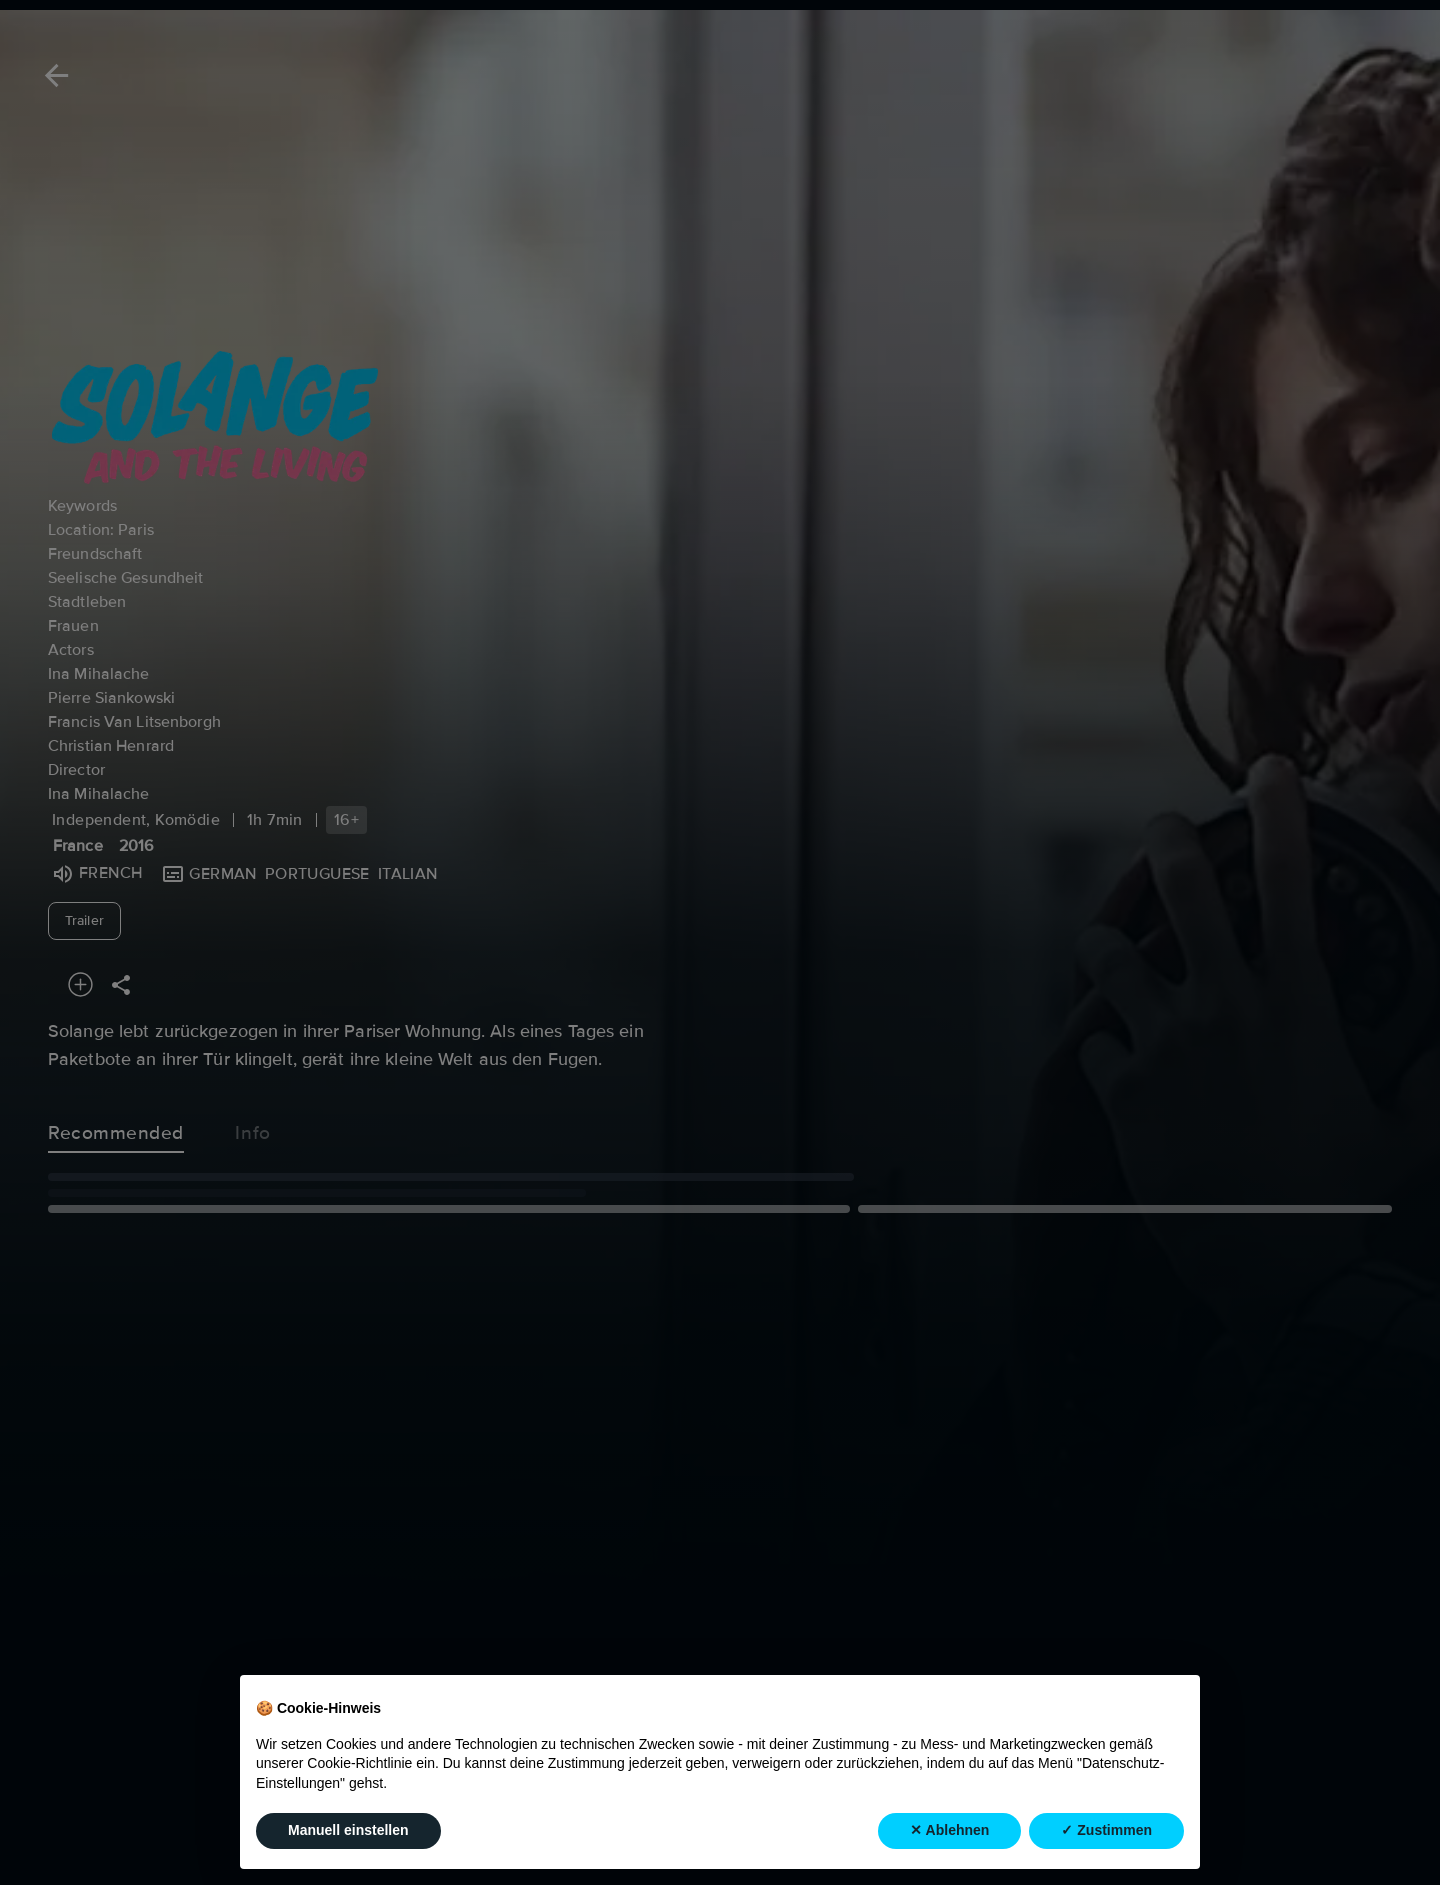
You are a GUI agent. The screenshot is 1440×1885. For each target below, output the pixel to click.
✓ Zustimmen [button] (1106, 1830)
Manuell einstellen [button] (348, 1830)
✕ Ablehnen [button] (949, 1830)
